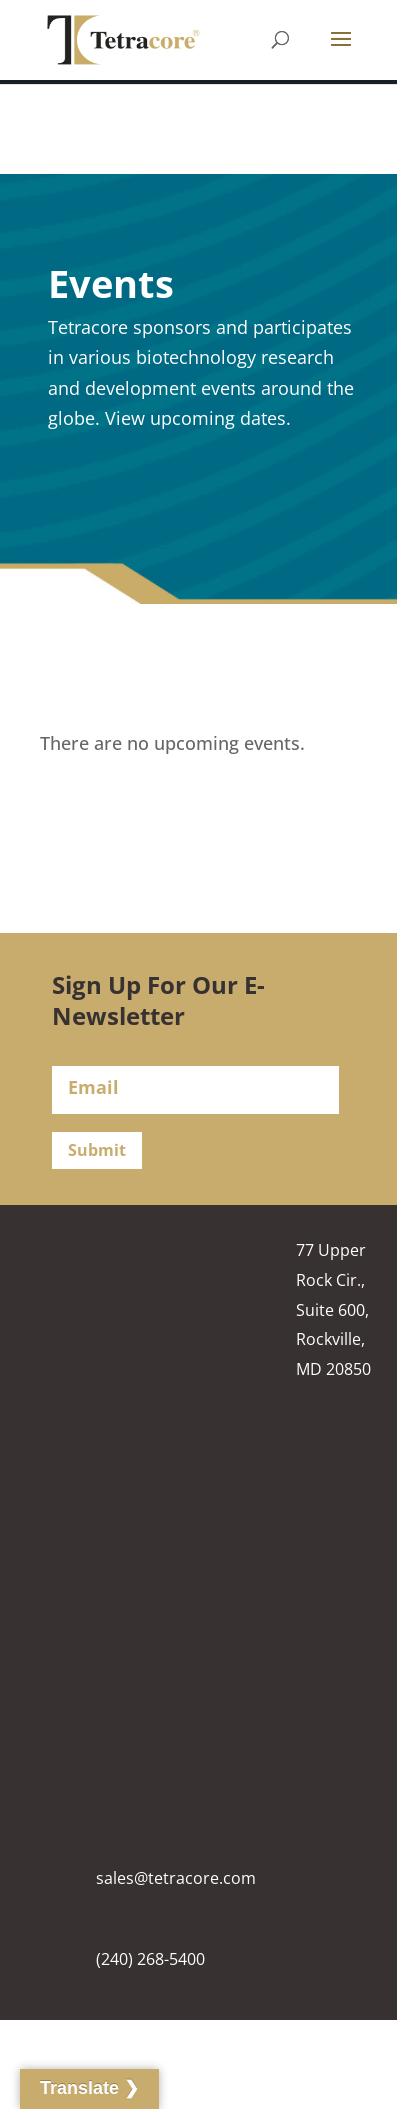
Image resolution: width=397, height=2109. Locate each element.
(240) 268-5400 (150, 1959)
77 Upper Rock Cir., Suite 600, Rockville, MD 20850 (333, 1309)
